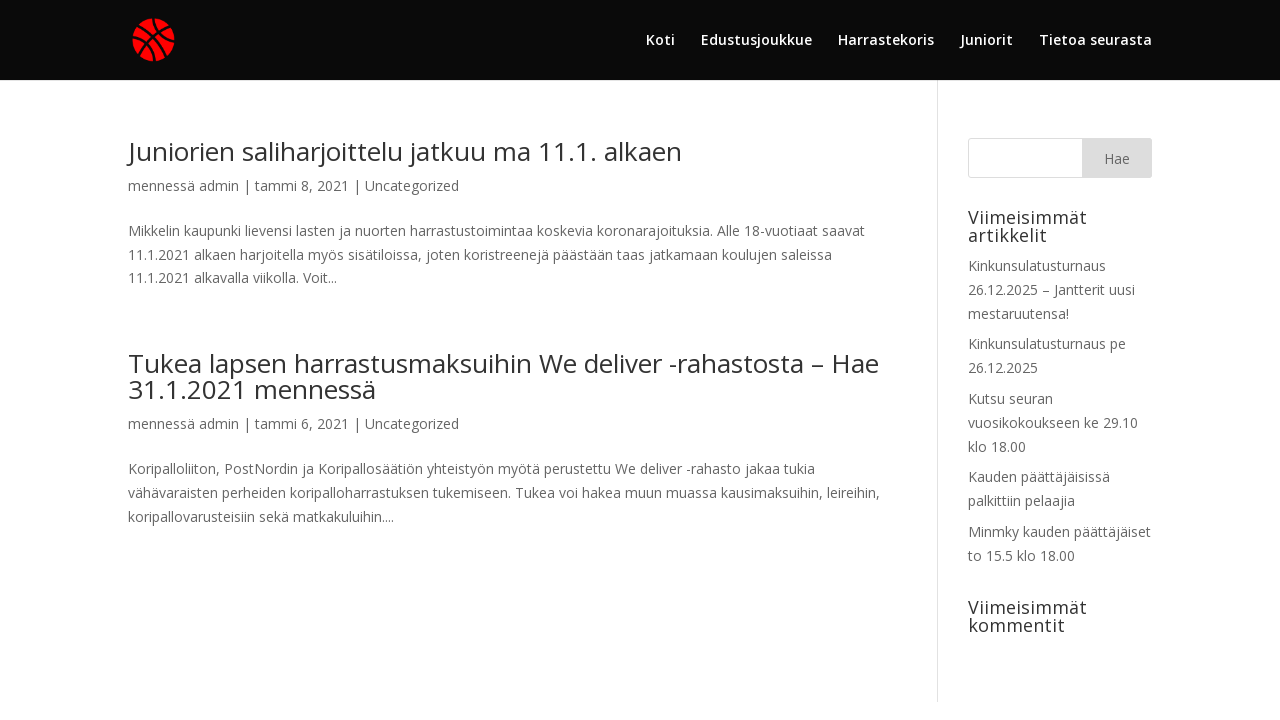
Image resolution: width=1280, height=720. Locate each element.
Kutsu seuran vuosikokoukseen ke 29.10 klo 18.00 (1053, 422)
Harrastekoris (886, 41)
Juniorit (986, 41)
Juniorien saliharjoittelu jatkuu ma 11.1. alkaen (405, 151)
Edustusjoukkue (756, 41)
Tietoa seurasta (1095, 41)
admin (219, 185)
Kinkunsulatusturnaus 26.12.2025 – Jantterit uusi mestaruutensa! (1051, 289)
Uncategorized (412, 185)
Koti (660, 41)
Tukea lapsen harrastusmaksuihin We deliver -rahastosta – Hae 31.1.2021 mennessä (503, 376)
